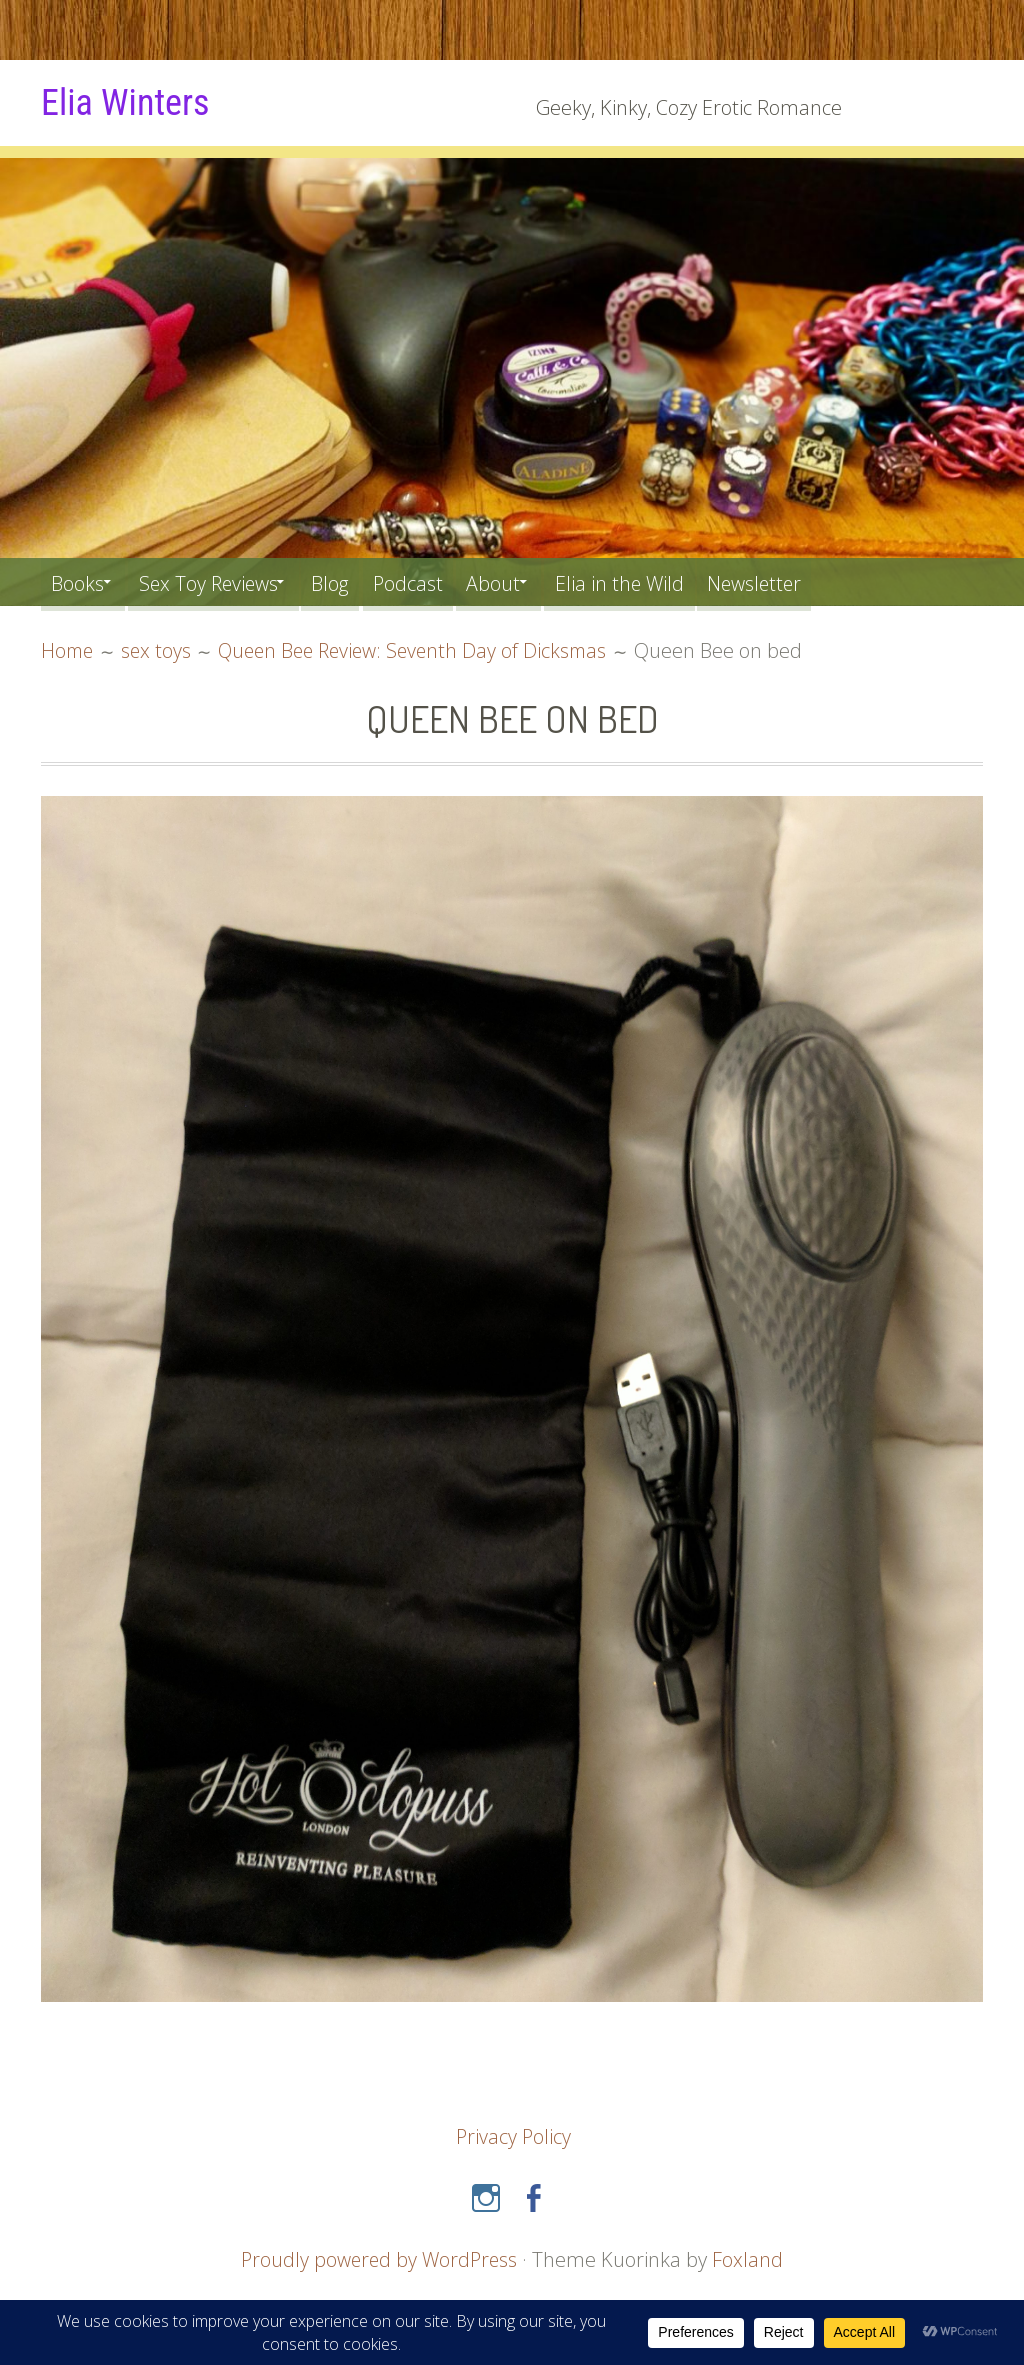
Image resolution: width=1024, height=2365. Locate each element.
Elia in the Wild (664, 581)
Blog (354, 581)
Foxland (750, 2259)
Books (79, 581)
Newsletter (807, 581)
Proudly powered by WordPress (379, 2259)
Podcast (437, 581)
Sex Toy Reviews (220, 581)
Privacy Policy (513, 2136)
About (529, 581)
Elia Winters (129, 102)
